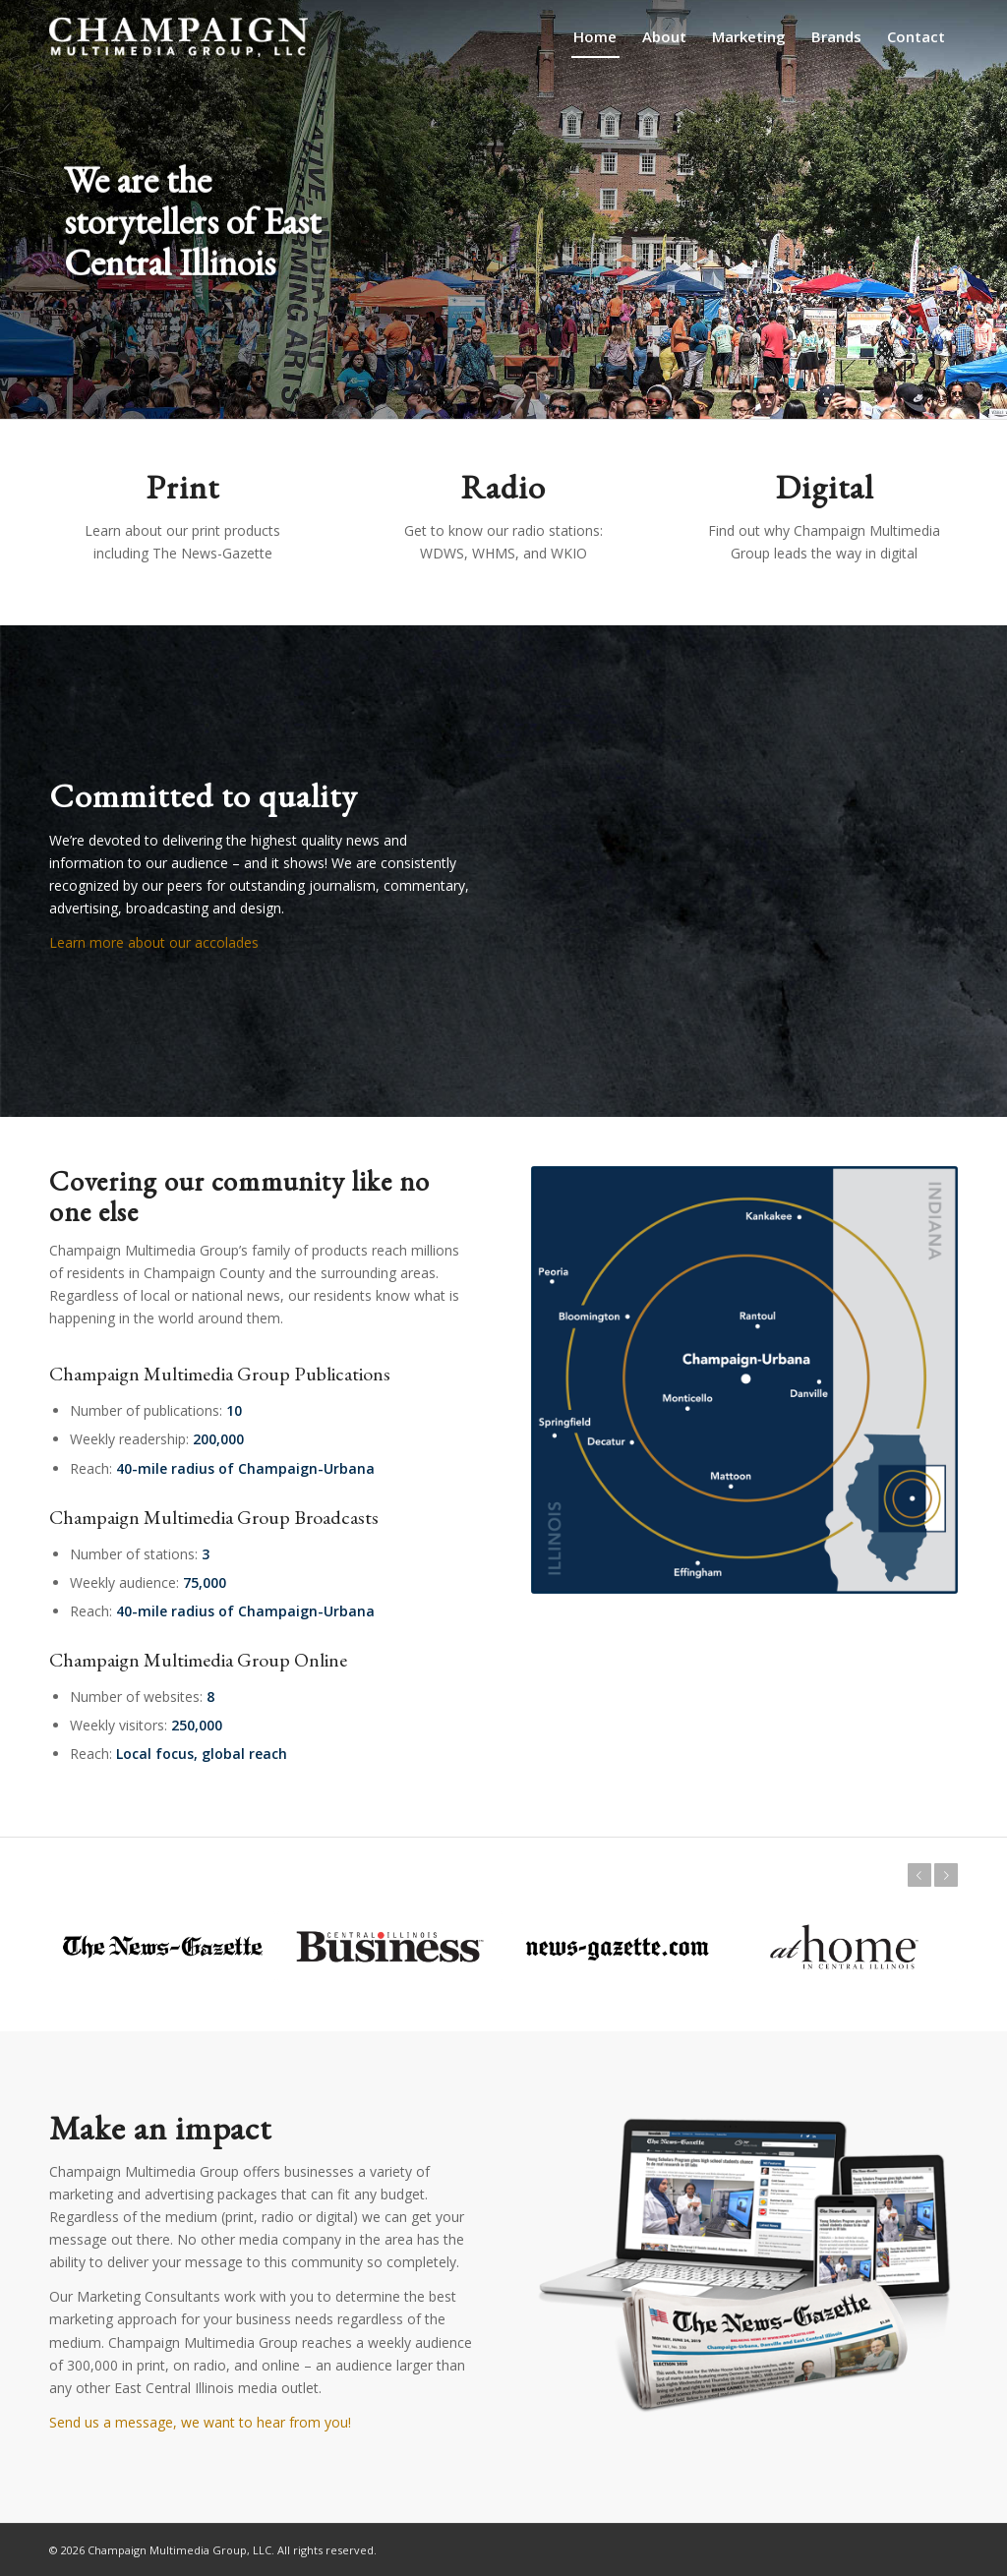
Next (946, 1875)
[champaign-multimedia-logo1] (178, 37)
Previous (919, 1875)
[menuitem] (595, 37)
